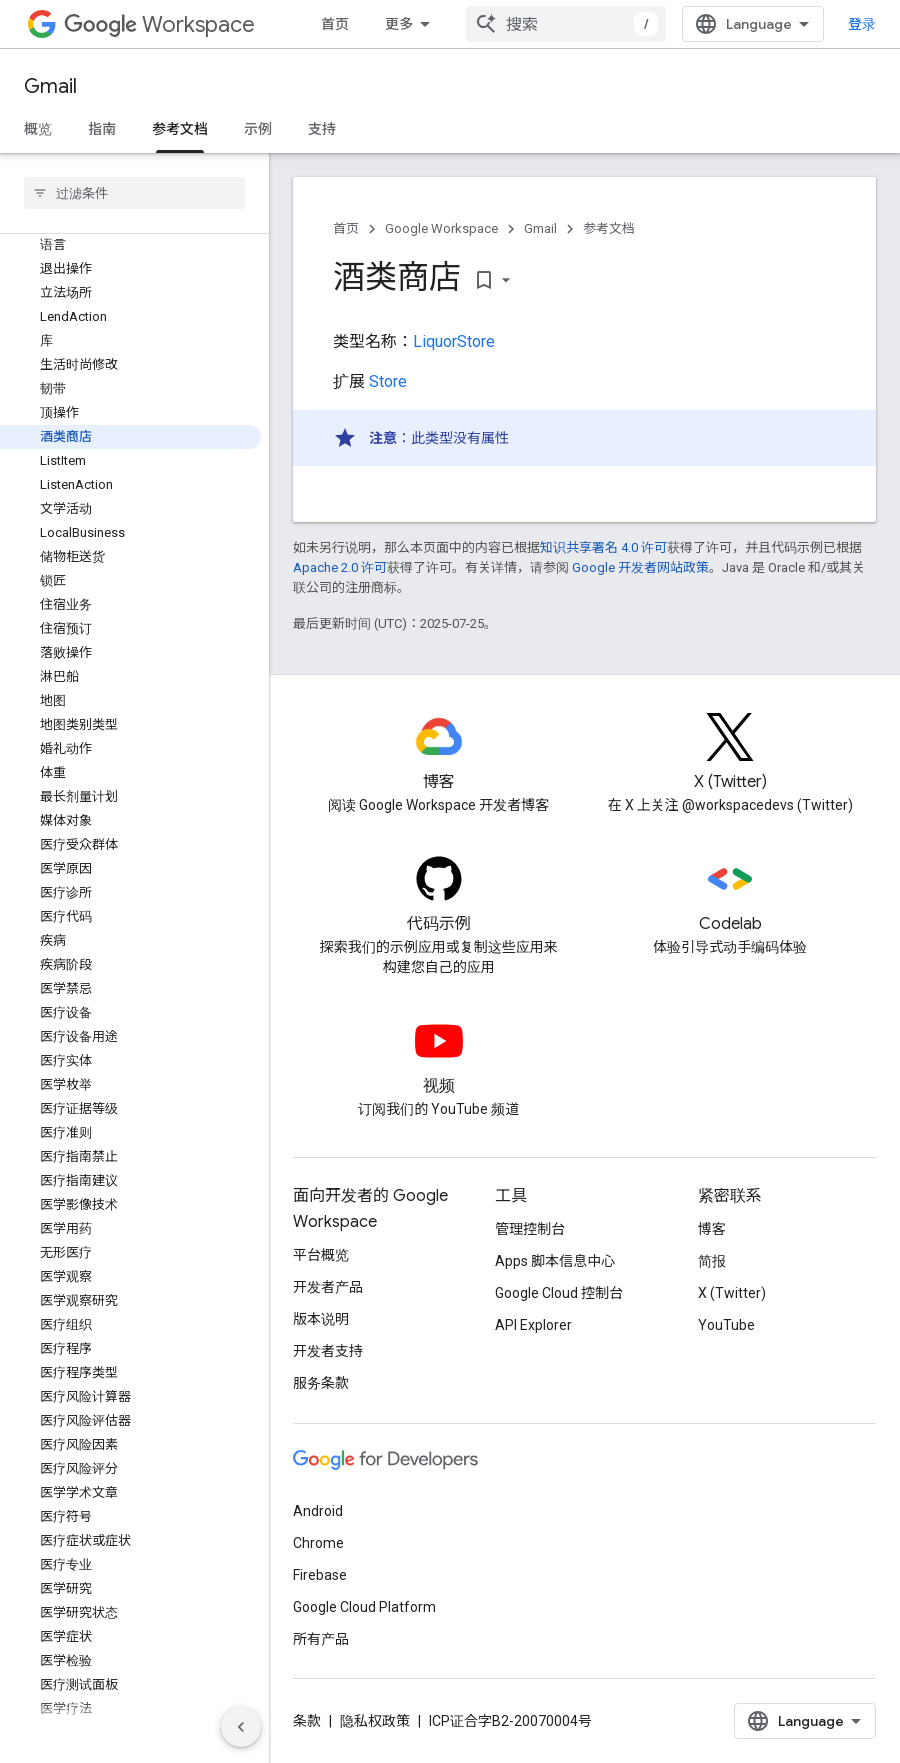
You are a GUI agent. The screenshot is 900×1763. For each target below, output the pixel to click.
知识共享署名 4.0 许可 (603, 547)
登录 (862, 24)
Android (318, 1511)
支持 (322, 129)
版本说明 (321, 1319)
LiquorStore (454, 341)
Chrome (318, 1543)
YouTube (726, 1325)
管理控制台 (530, 1229)
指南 (102, 129)
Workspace (159, 24)
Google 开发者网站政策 (640, 567)
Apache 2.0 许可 (340, 567)
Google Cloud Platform (364, 1607)
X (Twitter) (732, 1293)
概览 (38, 129)
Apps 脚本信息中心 (555, 1261)
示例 (258, 129)
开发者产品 (328, 1287)
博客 (712, 1229)
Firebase (320, 1575)
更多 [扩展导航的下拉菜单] (399, 24)
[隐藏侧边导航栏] (241, 1727)
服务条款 (321, 1383)
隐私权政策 (375, 1721)
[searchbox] (134, 193)
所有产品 (321, 1639)
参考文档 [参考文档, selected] (180, 129)
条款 (307, 1721)
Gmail (50, 86)
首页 (335, 24)
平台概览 (321, 1255)
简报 (712, 1261)
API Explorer (533, 1325)
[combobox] (566, 24)
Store (388, 381)
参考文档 (609, 228)
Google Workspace (441, 228)
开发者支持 (328, 1351)
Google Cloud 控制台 (559, 1293)
